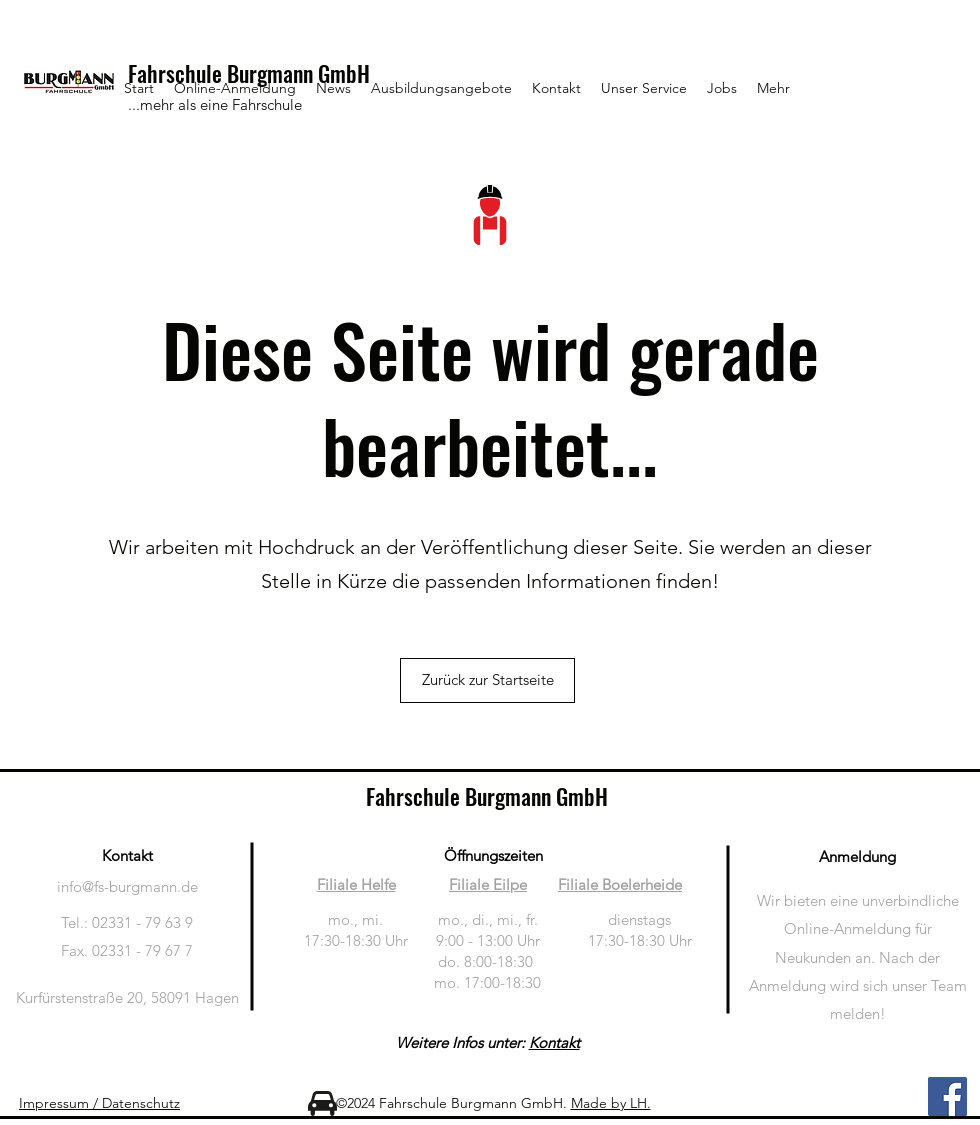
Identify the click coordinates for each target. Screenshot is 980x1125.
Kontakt (554, 1042)
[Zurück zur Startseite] (487, 680)
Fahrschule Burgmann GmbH (487, 796)
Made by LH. (611, 1103)
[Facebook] (947, 1096)
